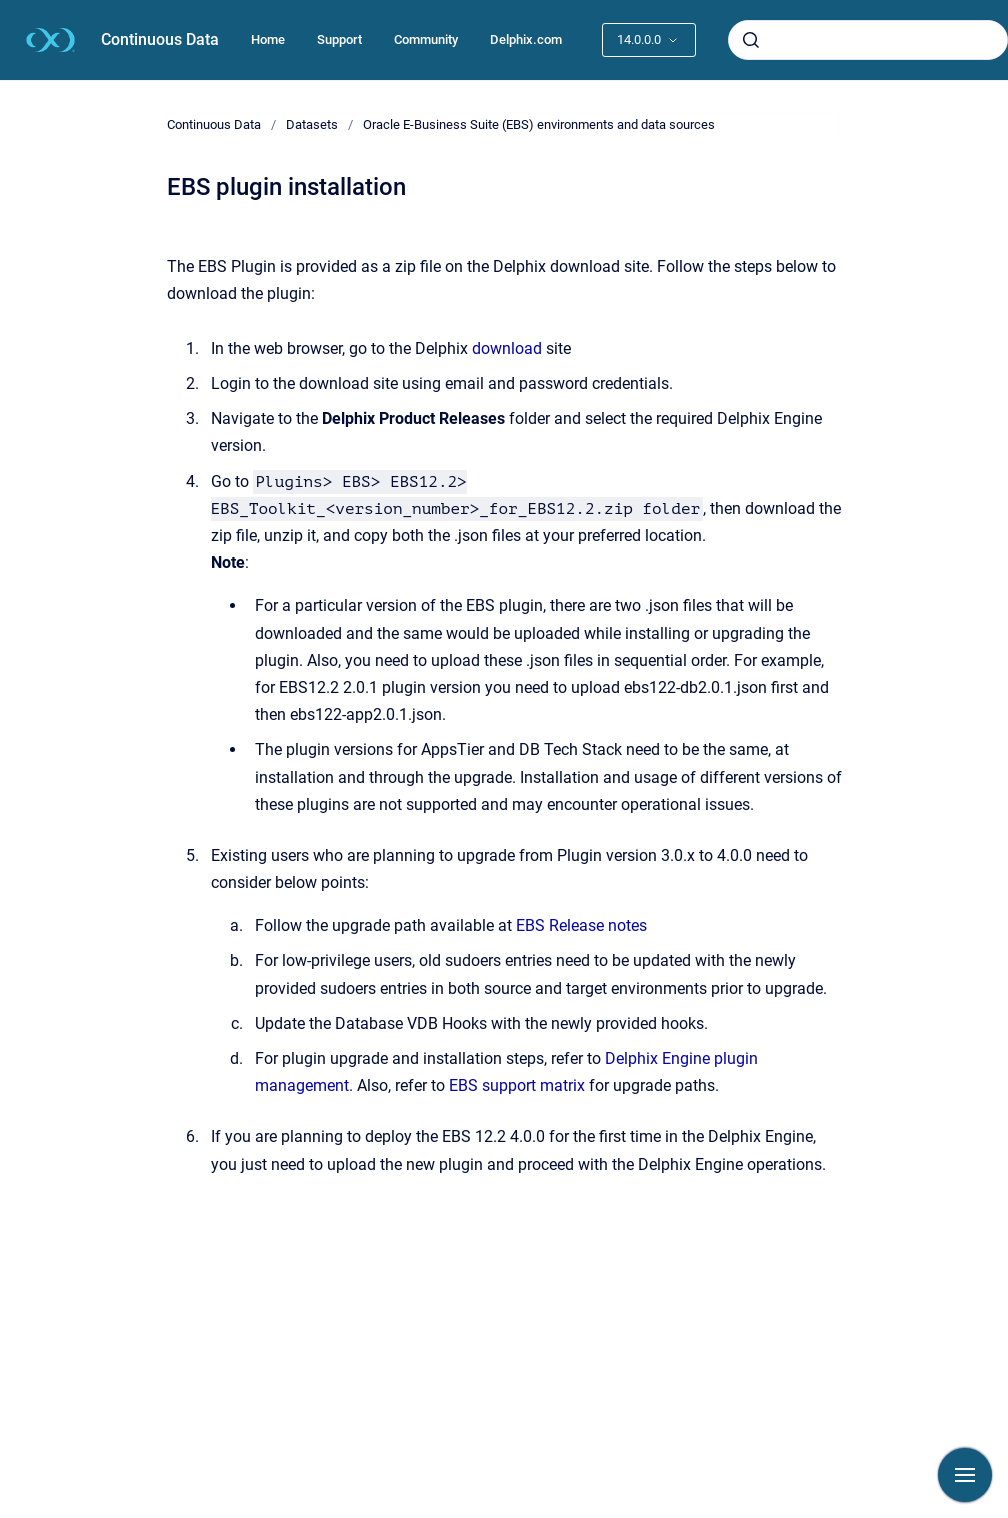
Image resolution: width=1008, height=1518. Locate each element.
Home (268, 39)
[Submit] (751, 40)
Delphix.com (526, 39)
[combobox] (868, 40)
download (507, 348)
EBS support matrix (517, 1085)
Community (426, 39)
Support (339, 39)
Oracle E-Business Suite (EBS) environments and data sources (539, 124)
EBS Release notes (581, 925)
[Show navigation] (965, 1475)
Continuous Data (160, 39)
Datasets (312, 124)
